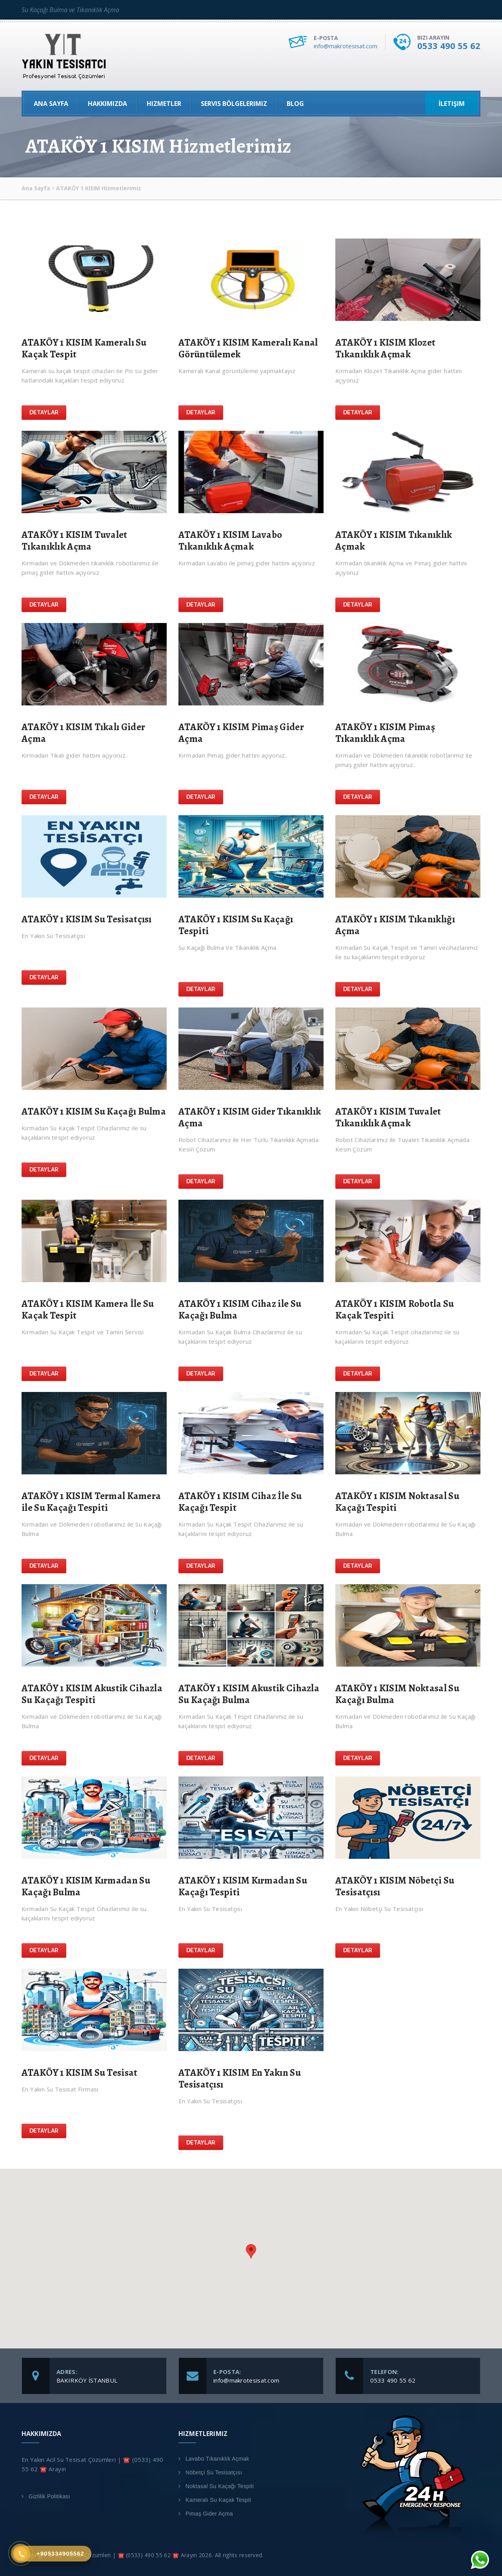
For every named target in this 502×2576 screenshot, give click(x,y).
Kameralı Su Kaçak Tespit (218, 2500)
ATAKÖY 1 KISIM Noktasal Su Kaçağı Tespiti (397, 1501)
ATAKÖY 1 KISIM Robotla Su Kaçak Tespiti (394, 1309)
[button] (251, 2251)
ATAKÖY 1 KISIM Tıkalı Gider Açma (83, 732)
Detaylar (43, 412)
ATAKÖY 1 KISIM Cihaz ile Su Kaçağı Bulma (239, 1309)
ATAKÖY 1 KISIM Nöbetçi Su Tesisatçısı (395, 1886)
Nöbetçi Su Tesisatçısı (214, 2472)
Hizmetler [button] (164, 103)
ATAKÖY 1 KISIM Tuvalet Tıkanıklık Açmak (388, 1117)
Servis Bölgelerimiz (234, 103)
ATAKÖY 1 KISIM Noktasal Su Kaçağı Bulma (397, 1694)
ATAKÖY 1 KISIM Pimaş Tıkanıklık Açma (385, 732)
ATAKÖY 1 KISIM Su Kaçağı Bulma (94, 1111)
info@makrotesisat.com (345, 46)
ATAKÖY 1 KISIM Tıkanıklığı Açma (395, 925)
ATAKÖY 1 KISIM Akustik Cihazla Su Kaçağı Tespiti (92, 1694)
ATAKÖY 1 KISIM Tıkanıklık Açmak (393, 540)
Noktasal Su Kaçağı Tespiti (220, 2486)
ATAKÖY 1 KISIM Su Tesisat (80, 2072)
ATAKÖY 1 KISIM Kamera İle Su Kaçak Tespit (88, 1309)
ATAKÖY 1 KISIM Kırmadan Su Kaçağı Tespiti (242, 1886)
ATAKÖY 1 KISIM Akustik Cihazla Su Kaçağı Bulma (248, 1694)
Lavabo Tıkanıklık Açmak (217, 2459)
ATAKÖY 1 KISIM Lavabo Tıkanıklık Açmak (230, 540)
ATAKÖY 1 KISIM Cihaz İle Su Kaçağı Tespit (240, 1501)
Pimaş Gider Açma (209, 2513)
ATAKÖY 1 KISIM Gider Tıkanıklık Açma (249, 1117)
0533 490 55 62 (448, 45)
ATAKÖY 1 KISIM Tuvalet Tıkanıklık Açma (74, 540)
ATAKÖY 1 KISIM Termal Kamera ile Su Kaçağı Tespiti (91, 1501)
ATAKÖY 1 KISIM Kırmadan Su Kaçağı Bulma (86, 1886)
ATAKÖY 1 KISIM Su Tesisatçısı (87, 919)
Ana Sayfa (51, 103)
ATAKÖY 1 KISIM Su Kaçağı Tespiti (235, 925)
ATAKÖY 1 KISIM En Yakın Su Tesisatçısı (239, 2078)
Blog (295, 103)
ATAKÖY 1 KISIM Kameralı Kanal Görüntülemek (248, 348)
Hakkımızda (107, 103)
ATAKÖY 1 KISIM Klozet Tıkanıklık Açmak (385, 348)
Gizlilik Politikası (49, 2496)
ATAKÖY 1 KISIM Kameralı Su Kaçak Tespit (84, 348)
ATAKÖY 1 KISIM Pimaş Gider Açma (241, 732)
